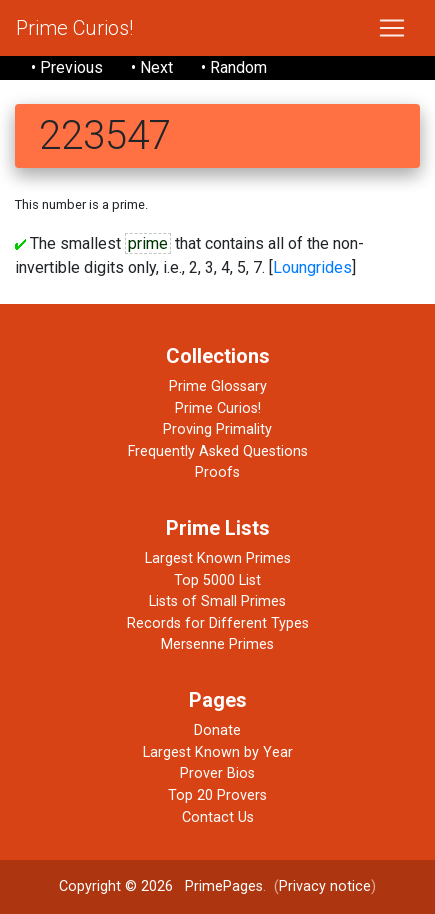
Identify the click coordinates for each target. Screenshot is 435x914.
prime (148, 243)
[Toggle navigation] (392, 28)
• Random (234, 67)
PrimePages (224, 886)
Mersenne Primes (217, 644)
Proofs (217, 472)
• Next (152, 67)
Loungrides (312, 267)
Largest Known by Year (218, 752)
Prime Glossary (218, 386)
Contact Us (218, 817)
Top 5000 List (217, 580)
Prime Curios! (74, 28)
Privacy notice (325, 886)
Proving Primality (217, 429)
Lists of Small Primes (217, 601)
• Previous (67, 67)
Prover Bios (217, 773)
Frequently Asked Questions (218, 451)
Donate (217, 730)
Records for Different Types (218, 623)
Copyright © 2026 (116, 886)
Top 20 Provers (217, 795)
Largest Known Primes (218, 558)
